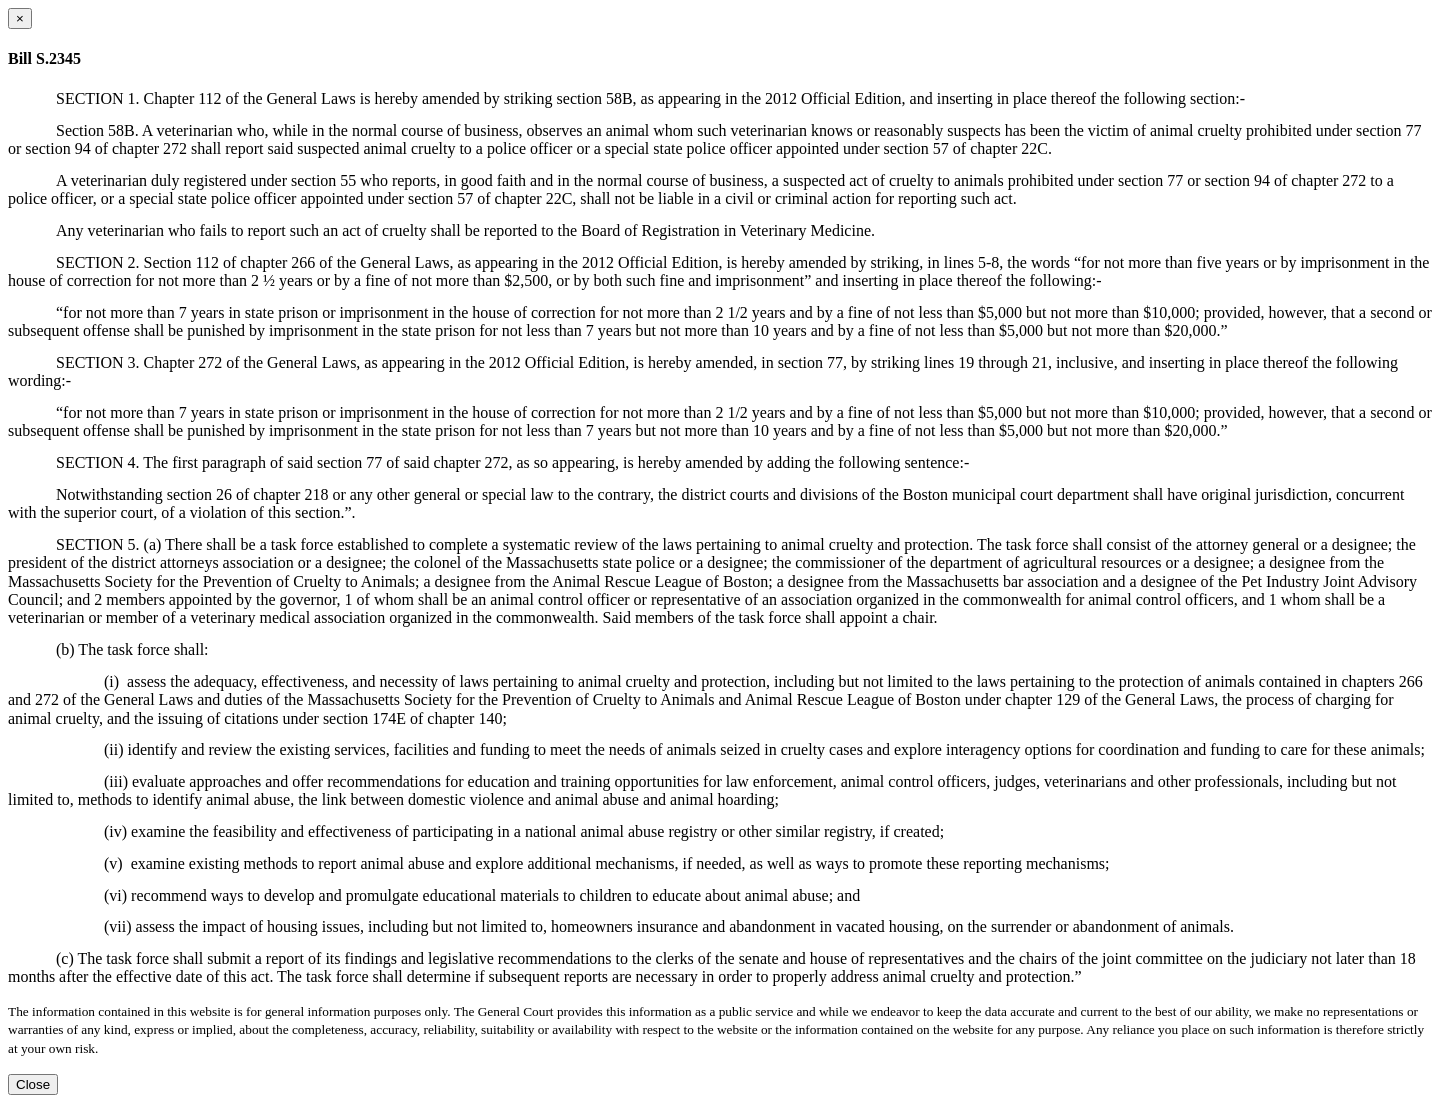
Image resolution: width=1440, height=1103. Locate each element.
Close (33, 1084)
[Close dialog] (20, 18)
